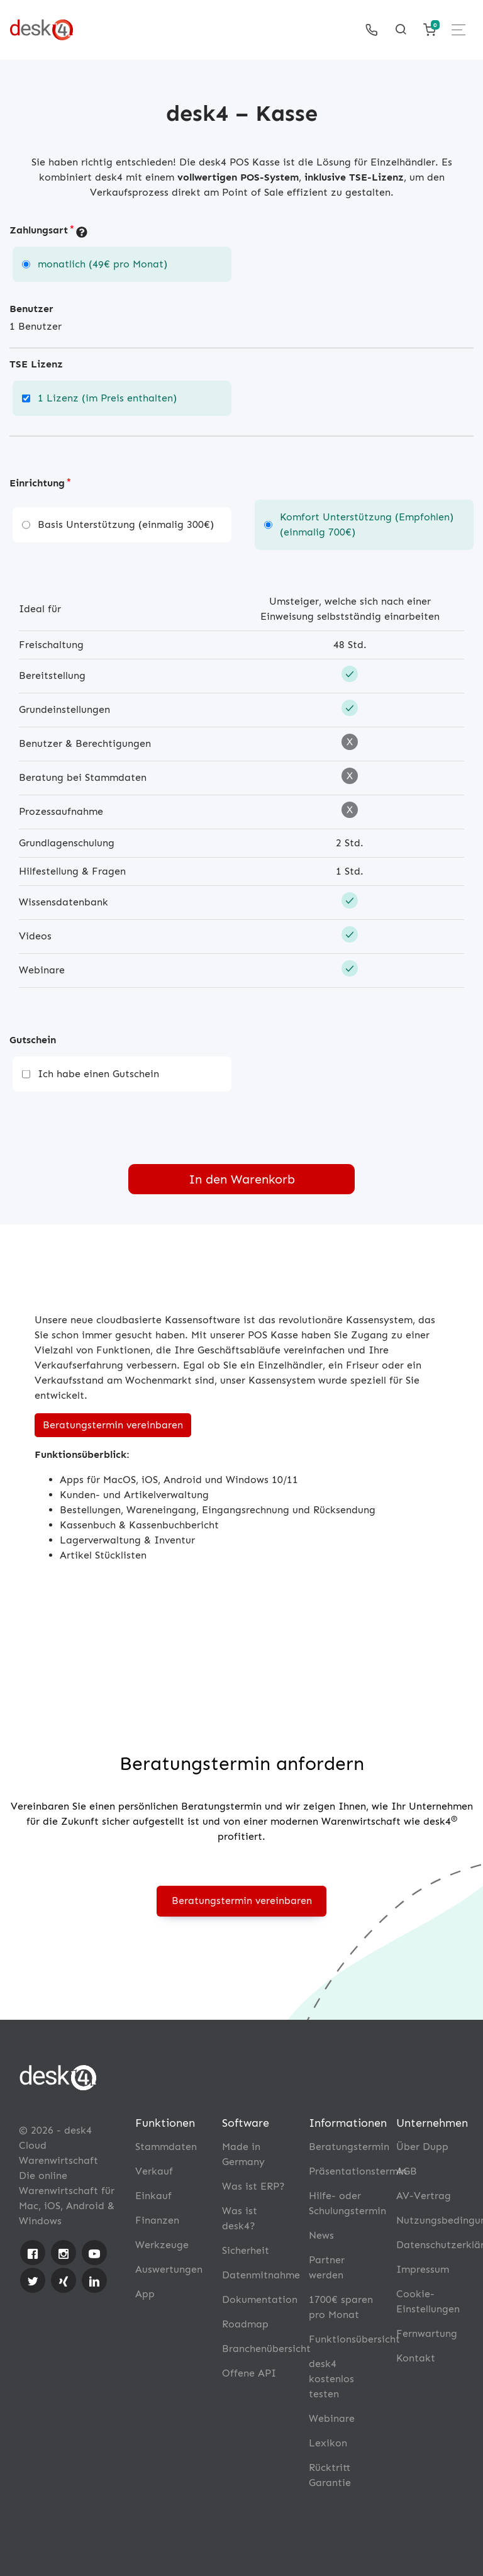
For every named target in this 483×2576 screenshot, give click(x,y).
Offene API (249, 2373)
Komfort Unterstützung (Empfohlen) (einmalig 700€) (366, 524)
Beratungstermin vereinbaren (113, 1425)
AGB (406, 2171)
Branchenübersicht (266, 2349)
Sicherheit (245, 2250)
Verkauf (154, 2171)
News (321, 2235)
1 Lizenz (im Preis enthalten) (107, 398)
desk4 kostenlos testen (331, 2379)
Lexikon (328, 2443)
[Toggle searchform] (400, 30)
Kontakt (415, 2358)
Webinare (332, 2418)
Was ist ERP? (253, 2186)
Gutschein (32, 1040)
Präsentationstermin (358, 2171)
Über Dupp (422, 2147)
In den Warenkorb (242, 1179)
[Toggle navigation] (458, 29)
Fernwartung (426, 2333)
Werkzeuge (162, 2245)
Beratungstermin (349, 2147)
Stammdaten (166, 2147)
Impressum (422, 2269)
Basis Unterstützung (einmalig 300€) (126, 524)
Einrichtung (37, 483)
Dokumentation (259, 2299)
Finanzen (157, 2220)
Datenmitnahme (261, 2275)
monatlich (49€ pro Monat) (102, 264)
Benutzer (31, 309)
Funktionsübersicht (354, 2339)
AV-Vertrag (423, 2196)
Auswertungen (169, 2269)
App (145, 2294)
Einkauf (153, 2196)
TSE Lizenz (36, 364)
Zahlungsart (38, 230)
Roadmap (245, 2324)
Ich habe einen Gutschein (98, 1074)
